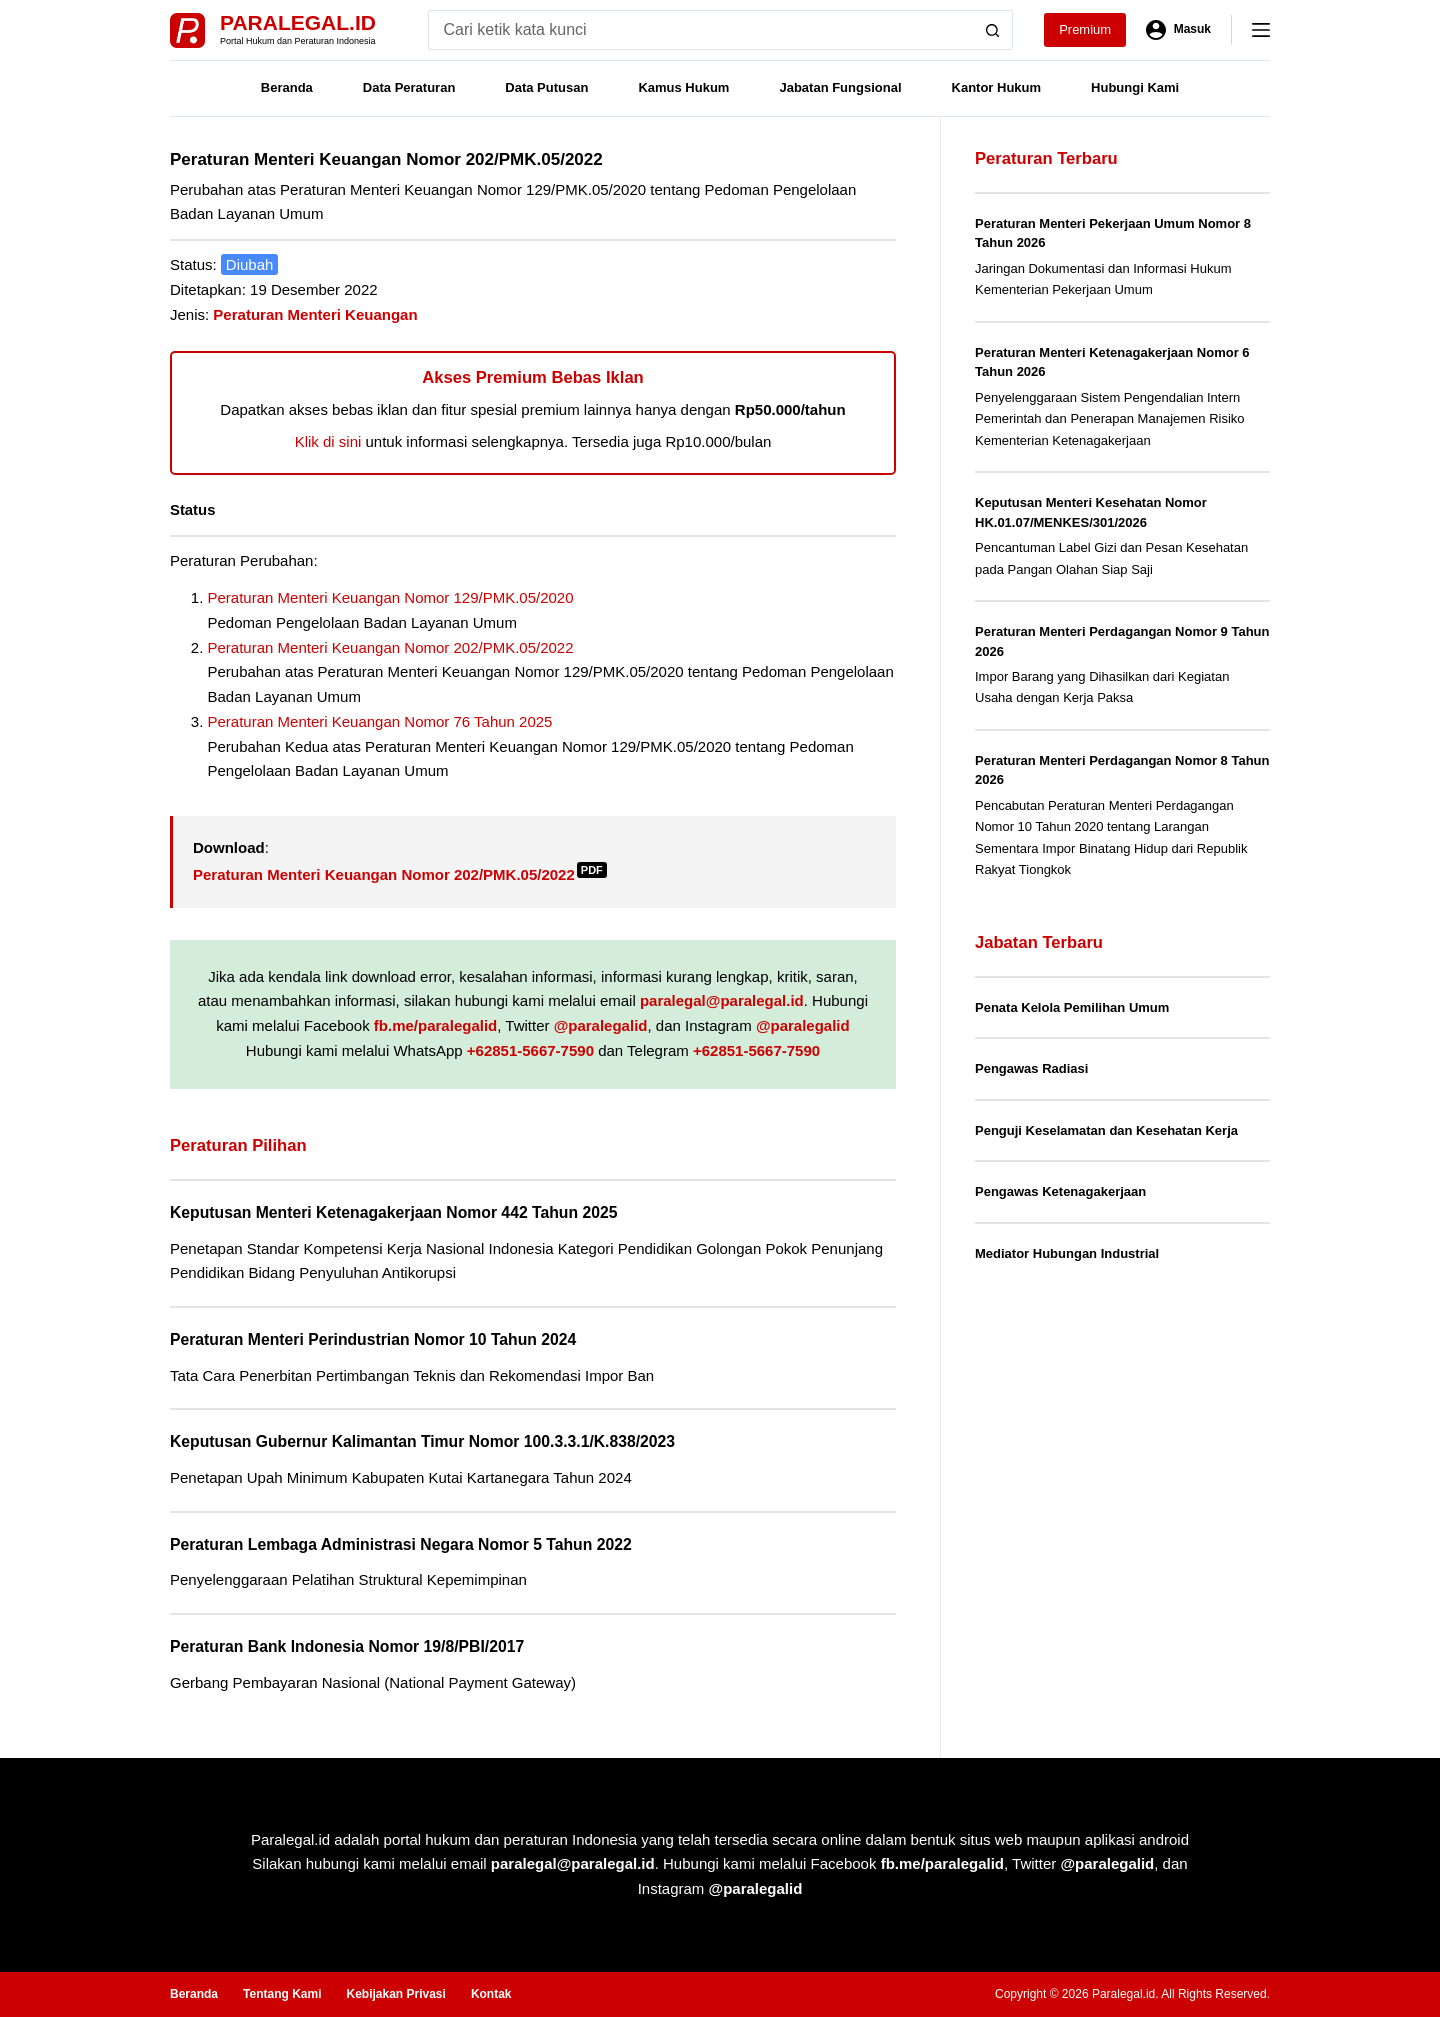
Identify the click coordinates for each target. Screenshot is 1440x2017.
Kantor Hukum (997, 87)
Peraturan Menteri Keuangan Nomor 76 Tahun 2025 (380, 721)
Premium (1085, 29)
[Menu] (1261, 30)
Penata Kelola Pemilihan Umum (1072, 1007)
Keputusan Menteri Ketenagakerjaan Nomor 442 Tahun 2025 (393, 1212)
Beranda (287, 87)
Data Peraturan (409, 87)
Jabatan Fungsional (840, 87)
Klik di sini (328, 441)
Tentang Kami (282, 1994)
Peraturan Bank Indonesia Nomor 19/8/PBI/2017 (347, 1646)
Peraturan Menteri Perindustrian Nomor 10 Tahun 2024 (373, 1339)
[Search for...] (700, 30)
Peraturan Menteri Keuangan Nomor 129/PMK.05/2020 (391, 597)
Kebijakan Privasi (395, 1994)
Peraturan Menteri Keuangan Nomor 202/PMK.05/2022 (391, 647)
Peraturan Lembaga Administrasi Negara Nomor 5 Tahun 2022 (401, 1544)
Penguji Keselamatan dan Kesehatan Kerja (1106, 1130)
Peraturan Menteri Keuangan (315, 314)
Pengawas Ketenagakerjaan (1060, 1191)
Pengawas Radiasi (1031, 1068)
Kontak (491, 1994)
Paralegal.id (298, 22)
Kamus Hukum (683, 87)
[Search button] (993, 30)
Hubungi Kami (1135, 87)
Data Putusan (546, 87)
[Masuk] (1178, 30)
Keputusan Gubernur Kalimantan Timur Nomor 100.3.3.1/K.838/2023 (422, 1441)
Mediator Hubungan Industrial (1067, 1253)
